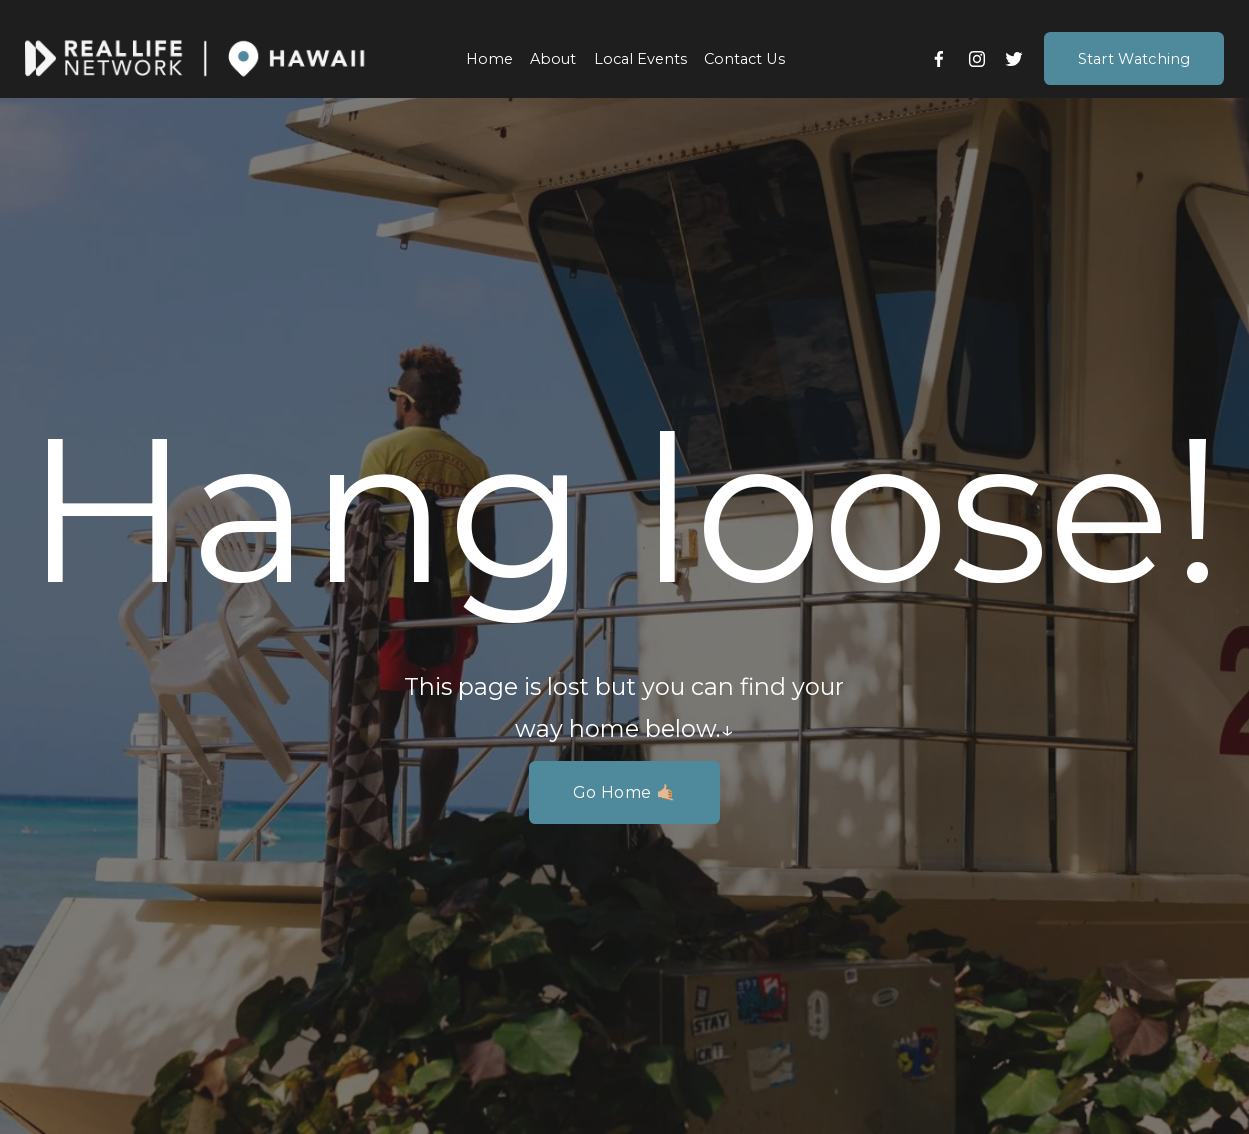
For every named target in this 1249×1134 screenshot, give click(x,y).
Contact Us (744, 59)
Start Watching (1134, 59)
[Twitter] (1014, 59)
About (553, 59)
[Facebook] (939, 59)
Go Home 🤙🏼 (624, 792)
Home (489, 59)
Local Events (640, 59)
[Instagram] (977, 59)
